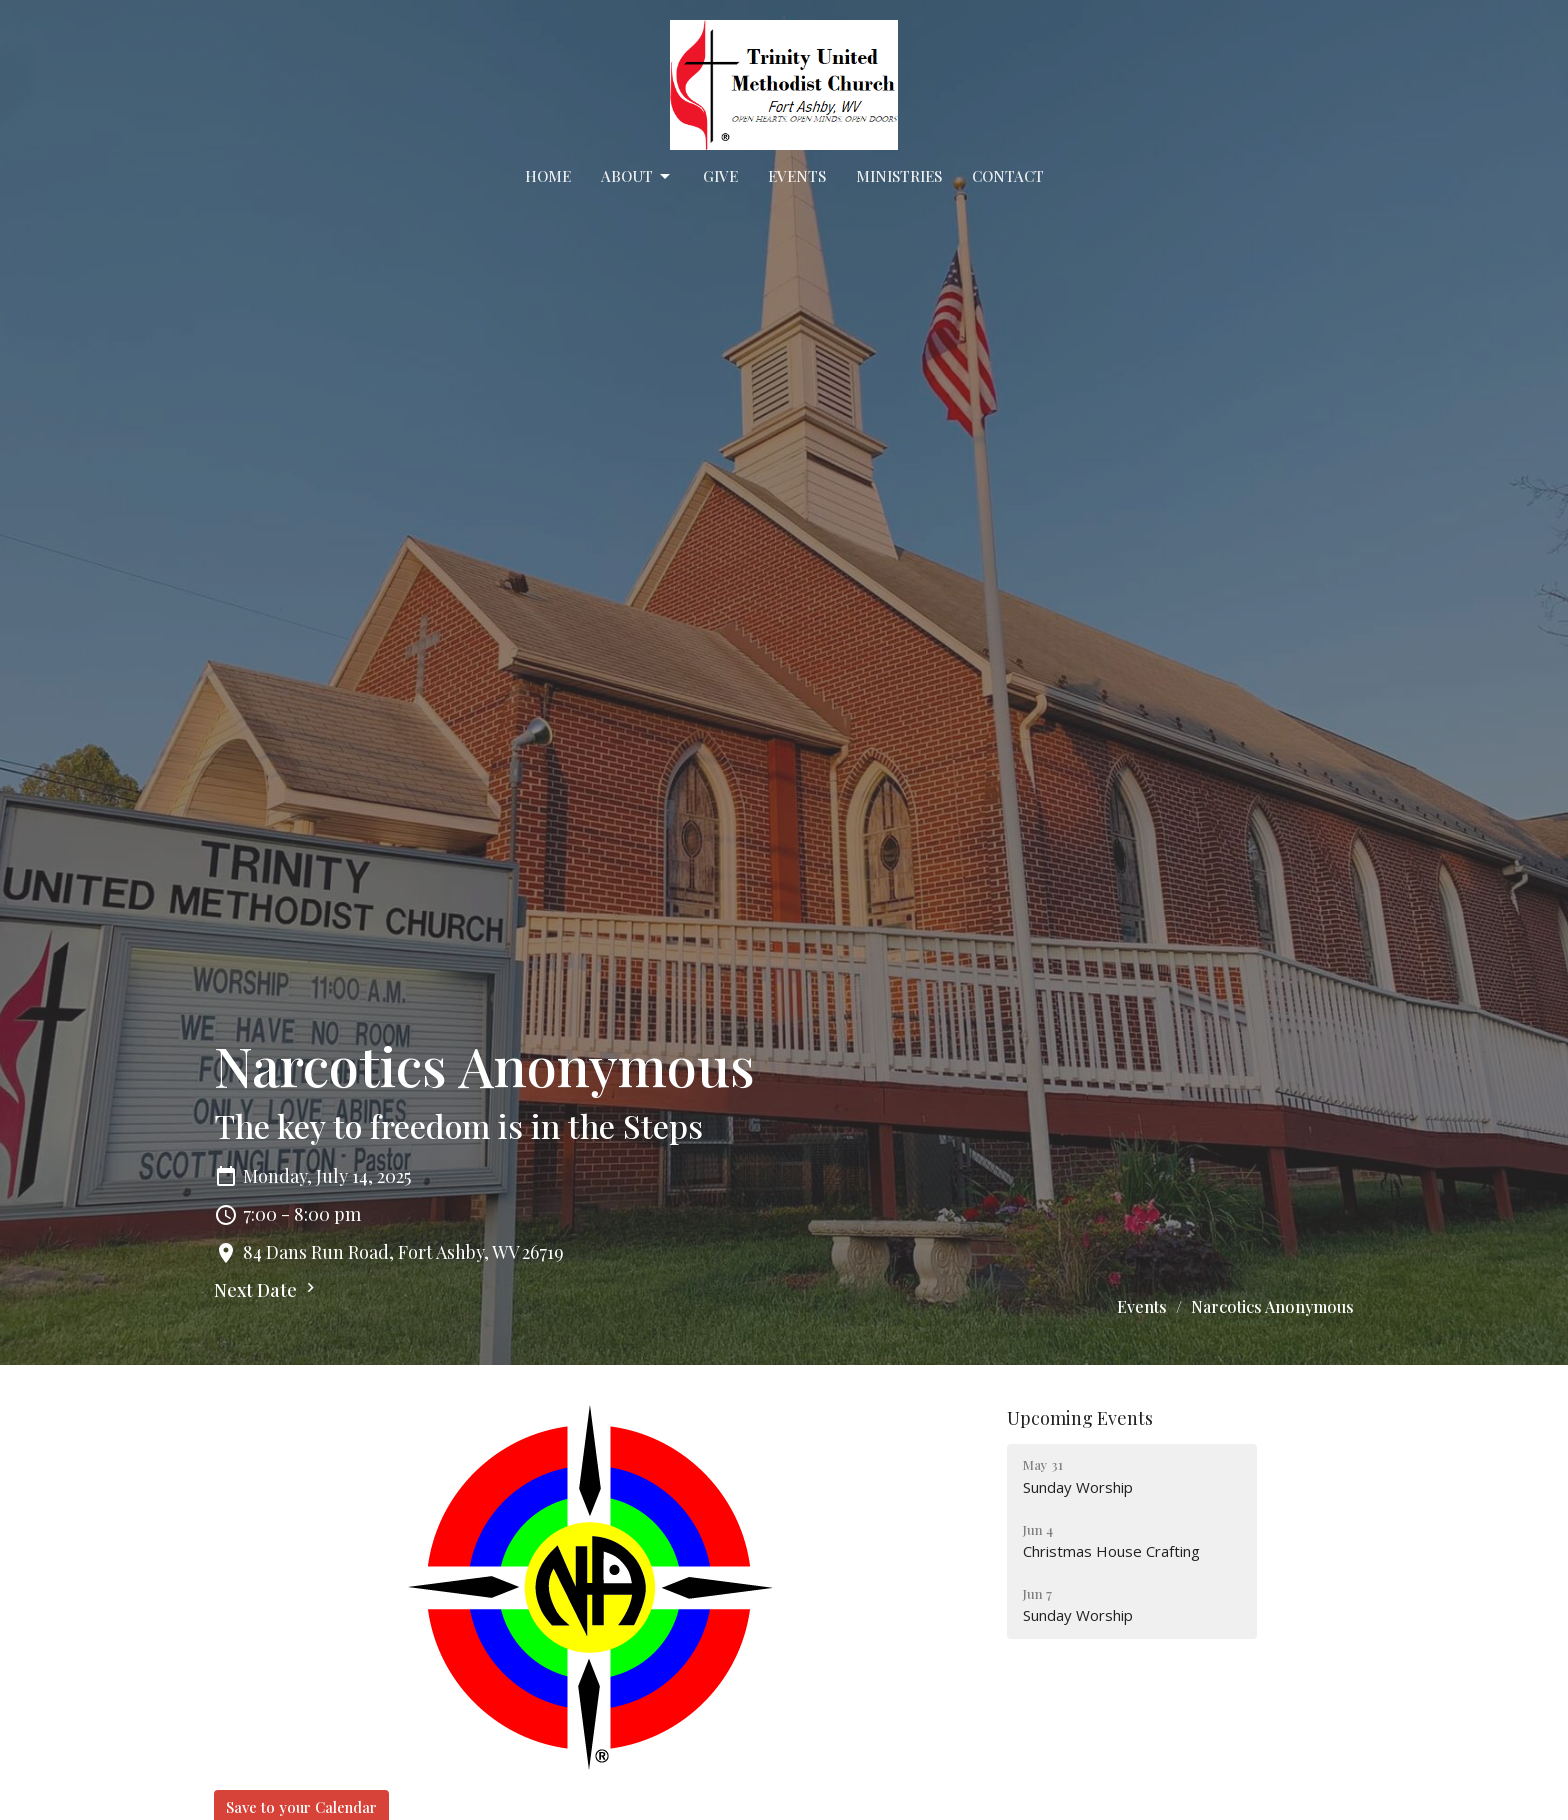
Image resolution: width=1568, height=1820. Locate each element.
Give (720, 176)
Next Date (267, 1290)
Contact (1008, 176)
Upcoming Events (1080, 1418)
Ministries (899, 176)
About (637, 176)
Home (548, 176)
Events (797, 176)
